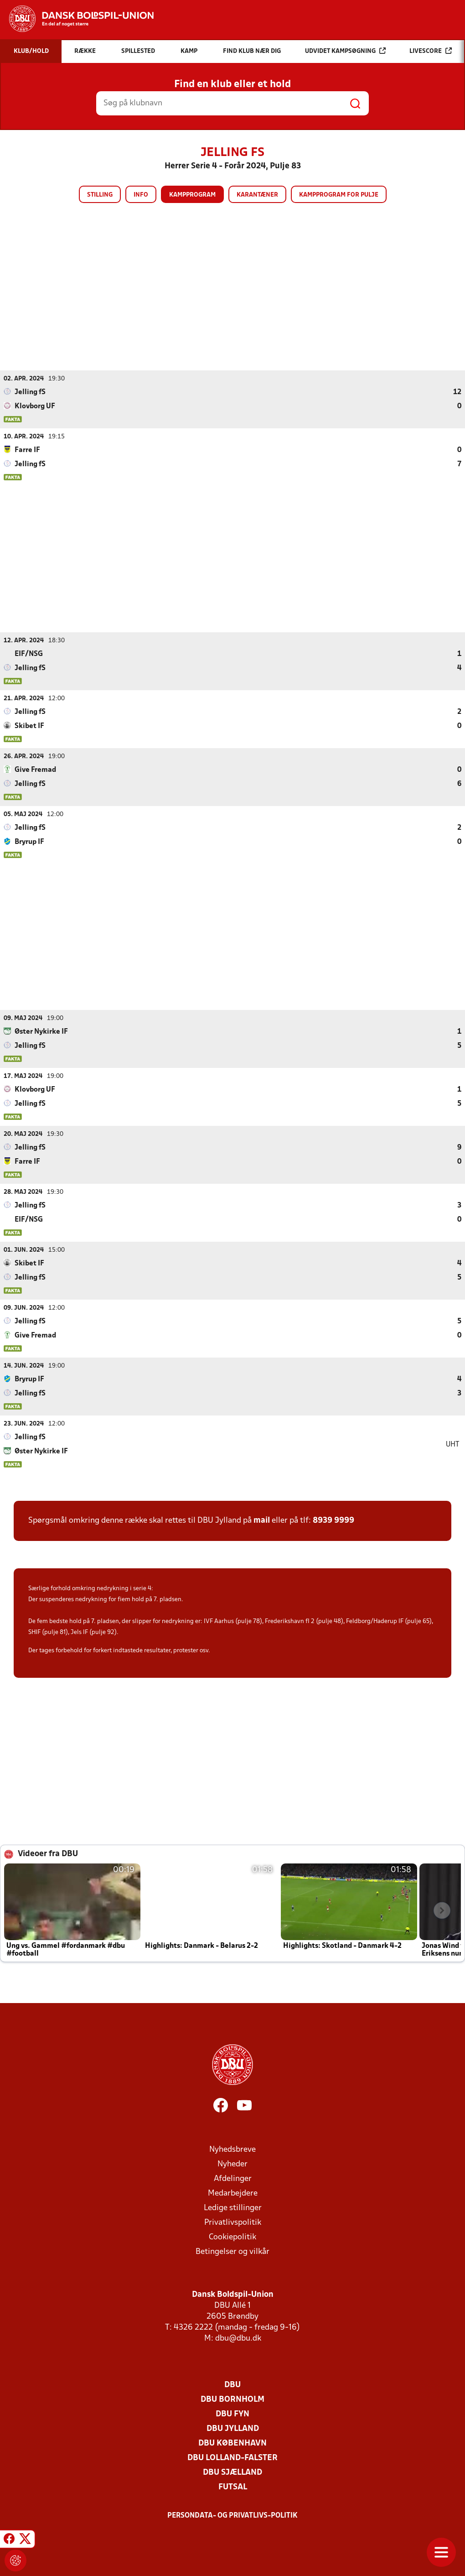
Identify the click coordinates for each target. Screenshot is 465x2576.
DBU (232, 2385)
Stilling (100, 195)
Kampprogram (192, 195)
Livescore (430, 50)
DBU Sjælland (232, 2472)
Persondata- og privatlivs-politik (232, 2515)
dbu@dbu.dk (238, 2338)
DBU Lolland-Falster (232, 2458)
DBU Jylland (233, 2428)
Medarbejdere (233, 2193)
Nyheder (232, 2164)
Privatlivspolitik (232, 2222)
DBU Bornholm (232, 2399)
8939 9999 (333, 1520)
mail (261, 1520)
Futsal (232, 2487)
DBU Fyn (232, 2414)
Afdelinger (233, 2178)
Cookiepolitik (232, 2237)
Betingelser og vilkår (232, 2251)
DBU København (232, 2443)
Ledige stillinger (233, 2208)
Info (141, 195)
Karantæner (257, 195)
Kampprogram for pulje (338, 195)
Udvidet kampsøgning (345, 50)
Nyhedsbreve (232, 2149)
